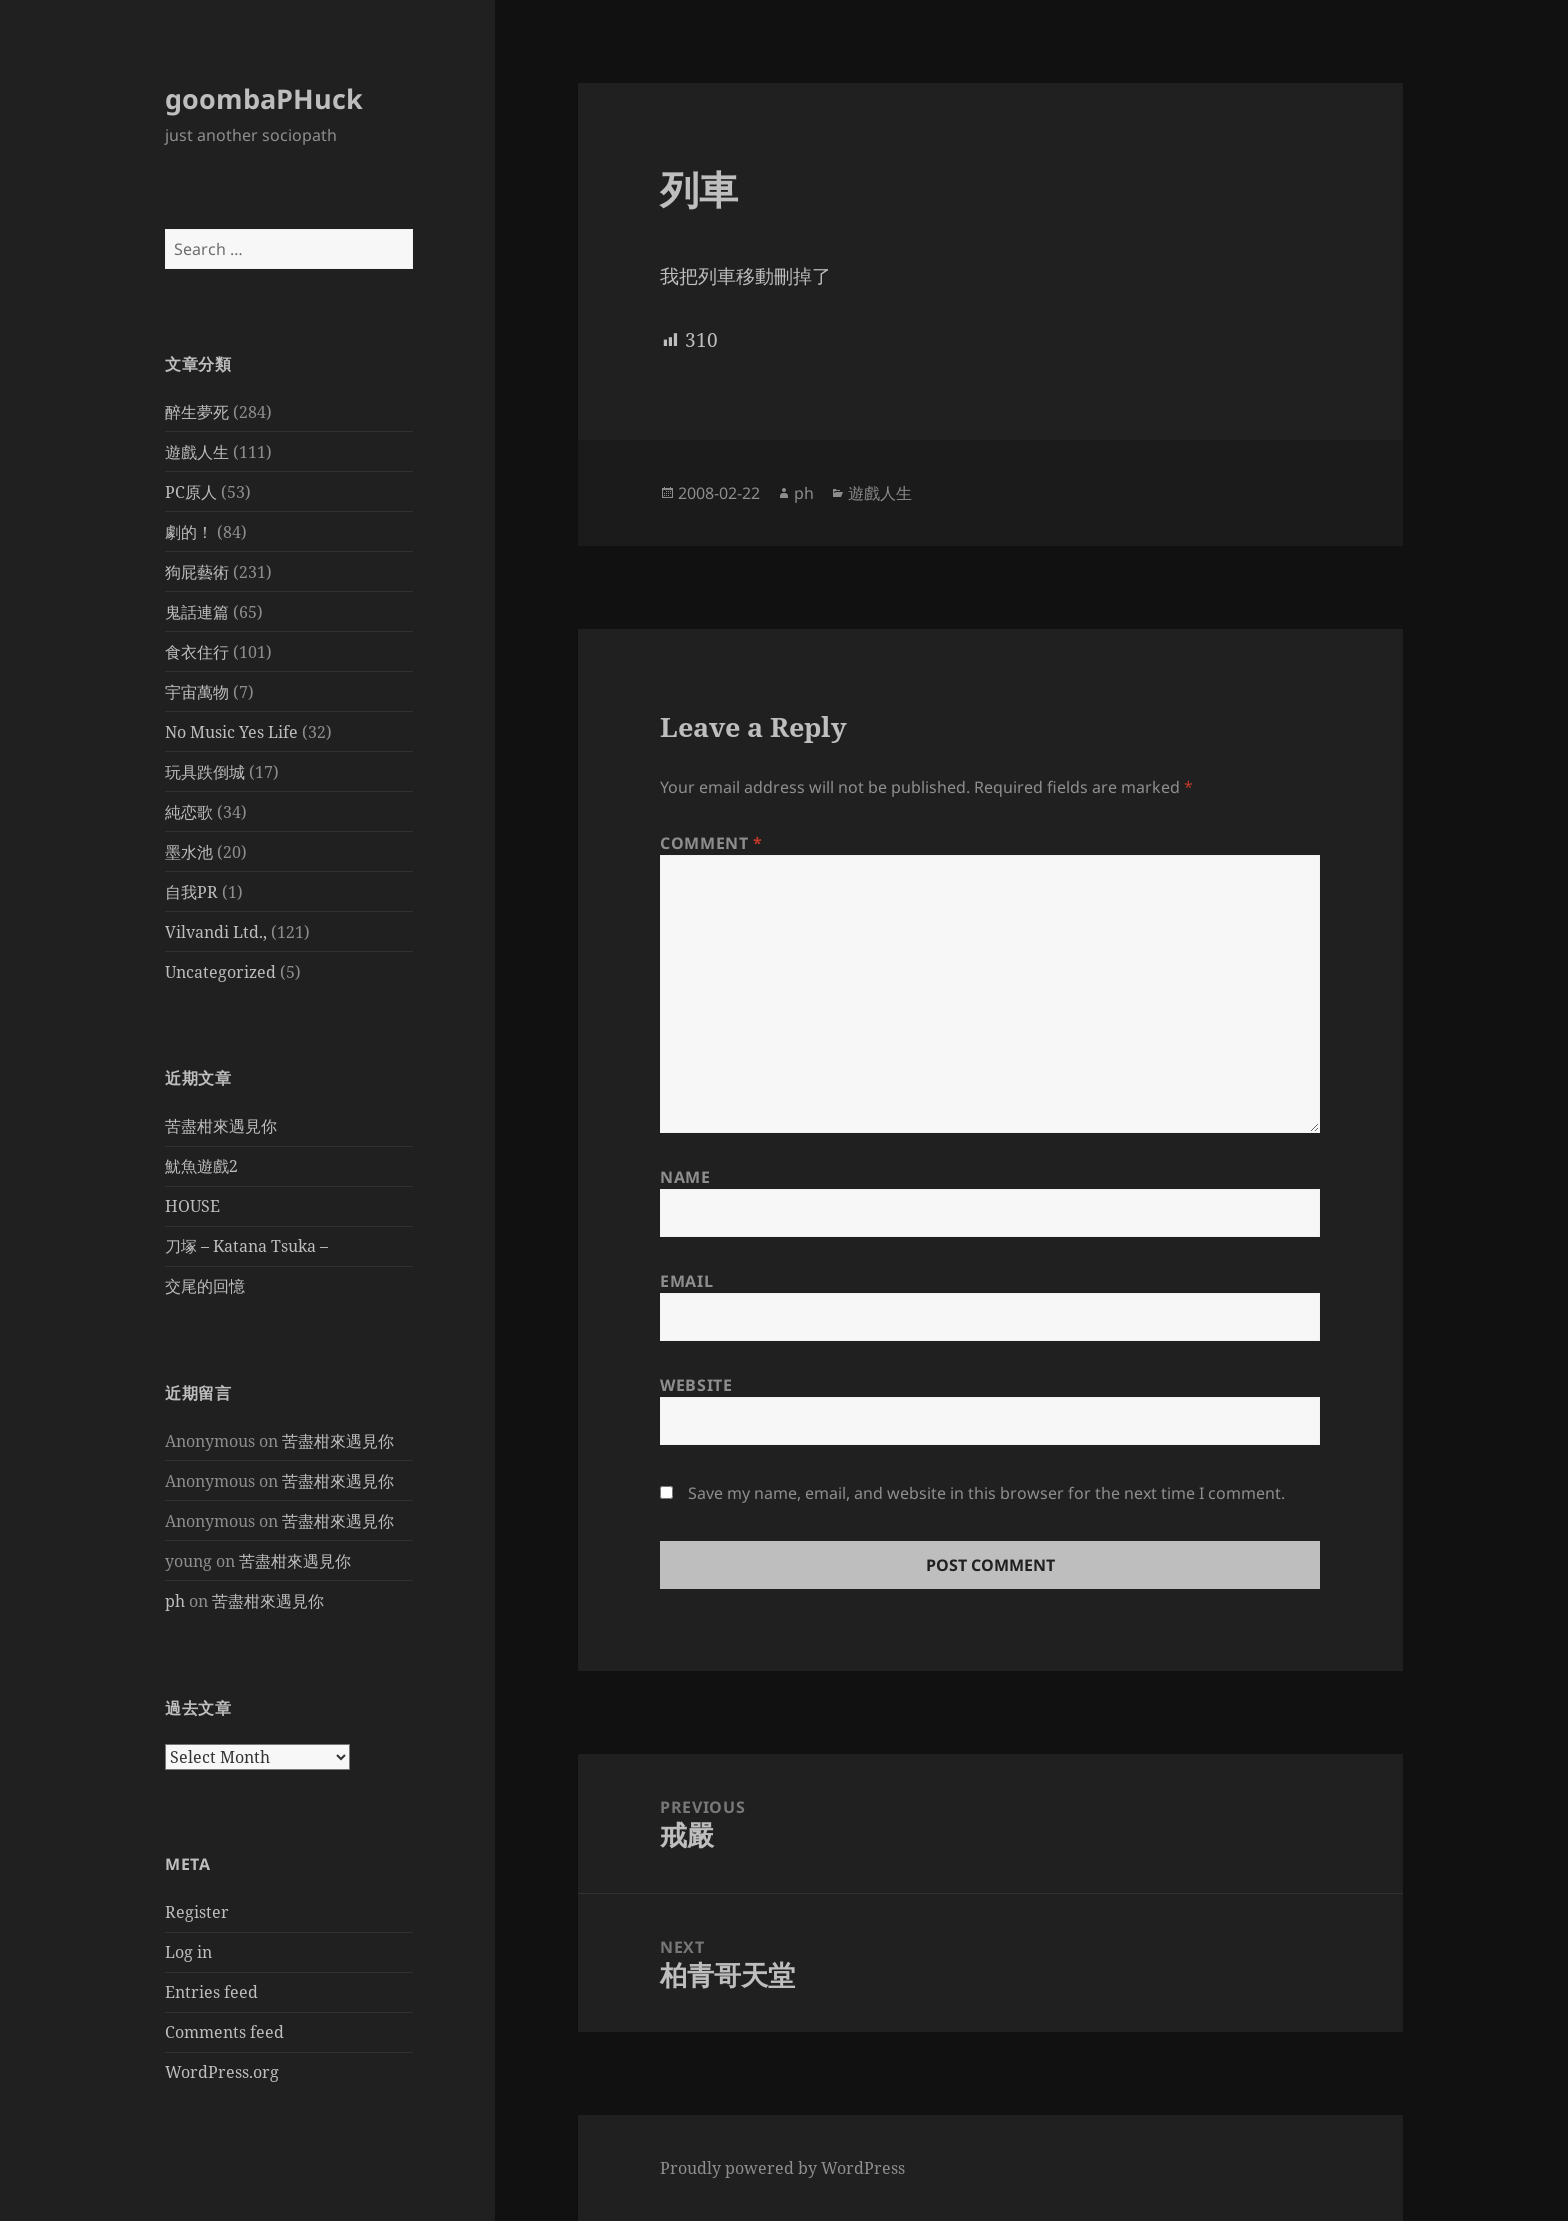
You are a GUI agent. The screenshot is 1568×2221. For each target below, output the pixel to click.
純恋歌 (189, 812)
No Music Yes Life (231, 732)
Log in (188, 1952)
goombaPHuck (264, 98)
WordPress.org (222, 2072)
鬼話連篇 (197, 612)
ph (175, 1601)
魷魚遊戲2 (201, 1166)
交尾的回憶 (205, 1286)
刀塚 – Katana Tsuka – (246, 1246)
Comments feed (224, 2032)
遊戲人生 (197, 452)
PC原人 (191, 492)
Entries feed (211, 1992)
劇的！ (189, 532)
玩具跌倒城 (205, 772)
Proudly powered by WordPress (782, 2168)
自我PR (191, 892)
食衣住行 (197, 652)
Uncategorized (220, 972)
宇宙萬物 (197, 692)
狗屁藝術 (197, 572)
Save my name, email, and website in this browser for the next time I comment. (986, 1493)
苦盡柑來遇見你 (221, 1126)
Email (686, 1281)
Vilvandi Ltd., (216, 932)
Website (696, 1385)
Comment (711, 843)
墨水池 (189, 852)
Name (685, 1177)
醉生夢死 (197, 412)
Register (197, 1912)
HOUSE (192, 1206)
